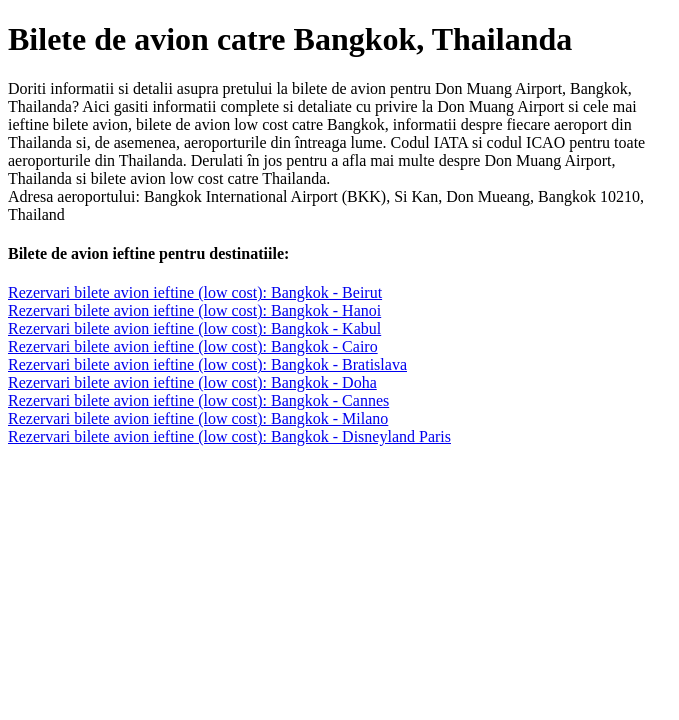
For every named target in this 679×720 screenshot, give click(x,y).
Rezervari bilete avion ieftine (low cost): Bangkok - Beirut (195, 292)
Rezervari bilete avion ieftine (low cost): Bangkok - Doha (192, 382)
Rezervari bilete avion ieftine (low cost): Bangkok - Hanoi (194, 310)
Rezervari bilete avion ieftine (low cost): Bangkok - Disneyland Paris (229, 436)
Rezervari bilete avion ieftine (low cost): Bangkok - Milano (198, 418)
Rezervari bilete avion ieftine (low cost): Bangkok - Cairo (193, 346)
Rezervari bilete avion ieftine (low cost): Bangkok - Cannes (198, 400)
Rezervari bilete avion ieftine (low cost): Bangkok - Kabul (194, 328)
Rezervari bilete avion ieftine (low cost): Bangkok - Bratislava (207, 364)
